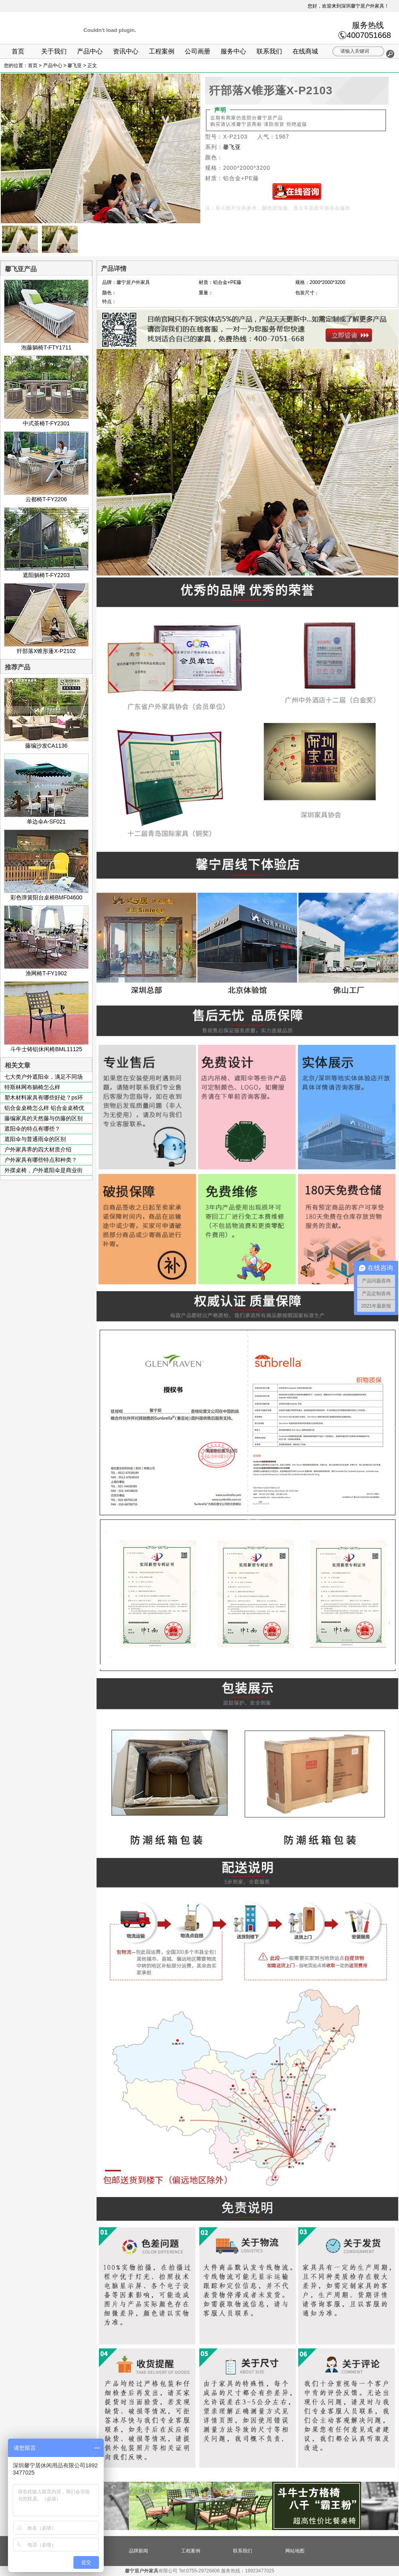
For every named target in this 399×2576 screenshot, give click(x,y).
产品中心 (90, 51)
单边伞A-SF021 (46, 818)
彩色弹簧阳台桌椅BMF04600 (46, 894)
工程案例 (161, 51)
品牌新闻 (138, 2551)
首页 (18, 51)
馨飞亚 (74, 65)
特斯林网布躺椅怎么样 (32, 1087)
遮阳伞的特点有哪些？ (32, 1128)
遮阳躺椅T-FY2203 (46, 572)
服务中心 (233, 51)
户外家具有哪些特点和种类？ (40, 1160)
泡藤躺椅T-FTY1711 (46, 344)
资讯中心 (125, 51)
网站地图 (294, 2551)
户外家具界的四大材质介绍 (37, 1149)
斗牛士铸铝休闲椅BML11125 (46, 1046)
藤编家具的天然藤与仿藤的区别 (43, 1118)
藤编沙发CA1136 (46, 742)
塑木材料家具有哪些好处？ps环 (43, 1097)
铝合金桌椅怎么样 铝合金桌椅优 (44, 1108)
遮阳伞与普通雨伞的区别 (35, 1139)
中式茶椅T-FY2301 (46, 420)
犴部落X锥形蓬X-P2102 (46, 647)
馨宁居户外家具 (141, 2571)
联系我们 (269, 51)
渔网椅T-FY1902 (46, 970)
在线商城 (305, 51)
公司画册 (197, 51)
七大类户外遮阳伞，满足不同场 (43, 1077)
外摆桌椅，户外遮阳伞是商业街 (43, 1170)
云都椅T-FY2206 (46, 496)
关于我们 (54, 51)
